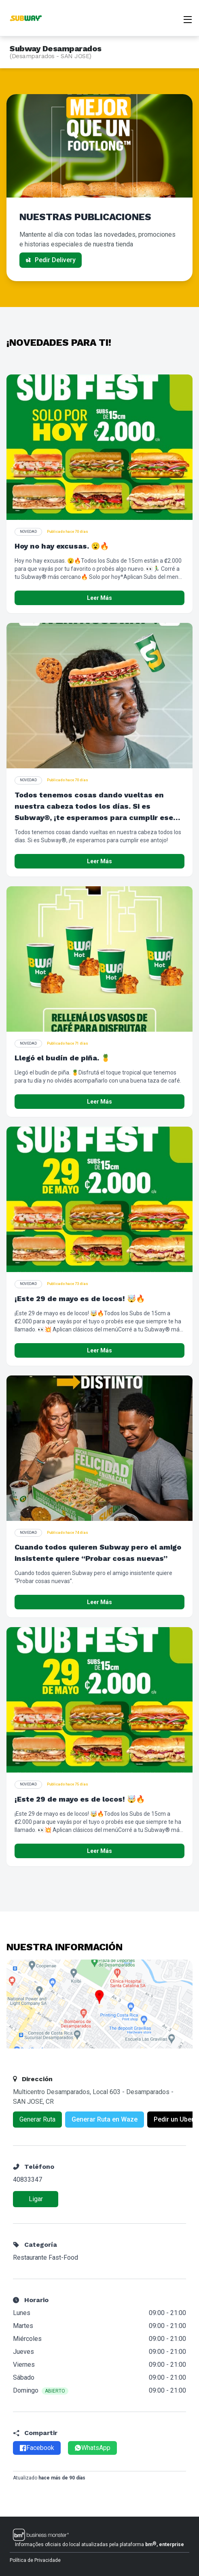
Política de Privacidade (35, 2560)
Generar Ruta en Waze (105, 2119)
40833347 (27, 2179)
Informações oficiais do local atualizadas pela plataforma (99, 2544)
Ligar (36, 2199)
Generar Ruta (37, 2119)
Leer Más (99, 598)
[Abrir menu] (188, 18)
